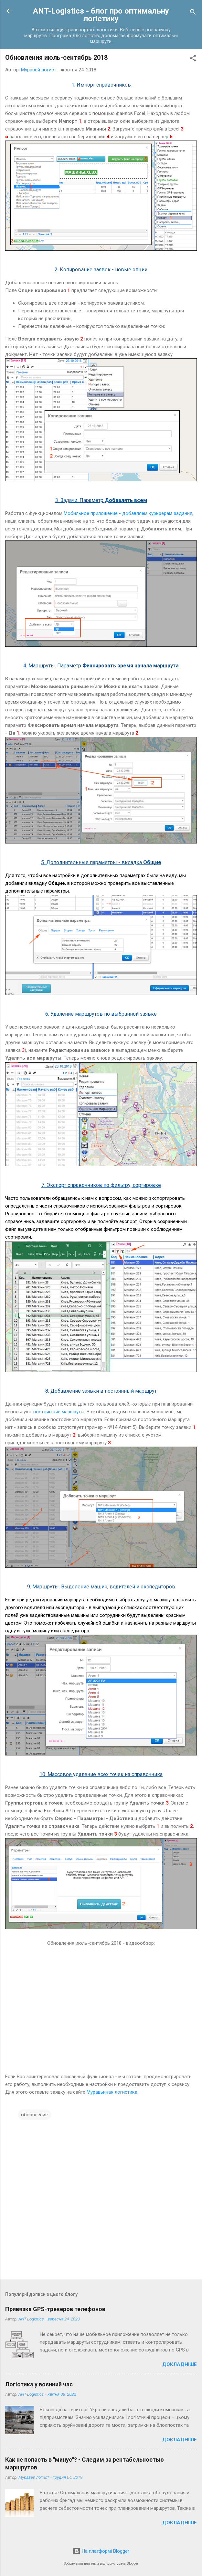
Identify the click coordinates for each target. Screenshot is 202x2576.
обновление (34, 2115)
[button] (193, 59)
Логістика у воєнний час (39, 2384)
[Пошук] (193, 13)
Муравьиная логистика (112, 2092)
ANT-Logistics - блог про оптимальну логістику (101, 14)
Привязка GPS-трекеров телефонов (55, 2309)
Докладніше (179, 2364)
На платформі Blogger (101, 2551)
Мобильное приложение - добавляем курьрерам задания (128, 513)
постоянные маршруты (58, 1412)
